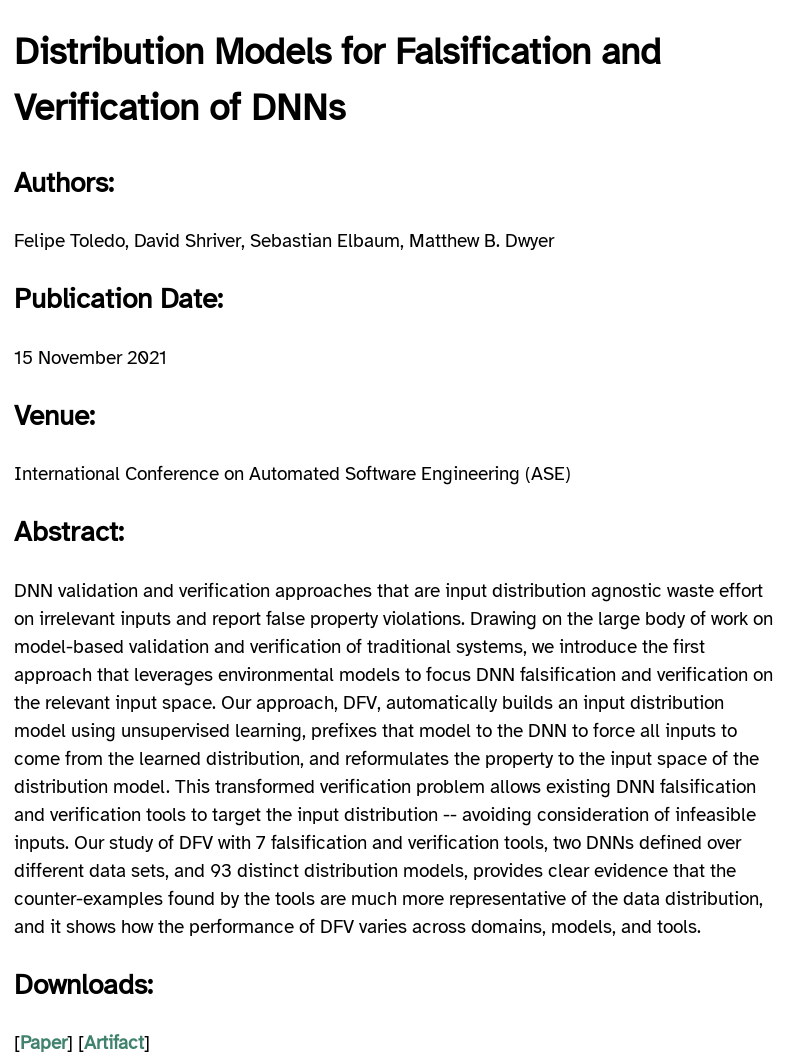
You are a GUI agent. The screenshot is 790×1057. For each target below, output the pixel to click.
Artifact (114, 1042)
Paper (43, 1042)
